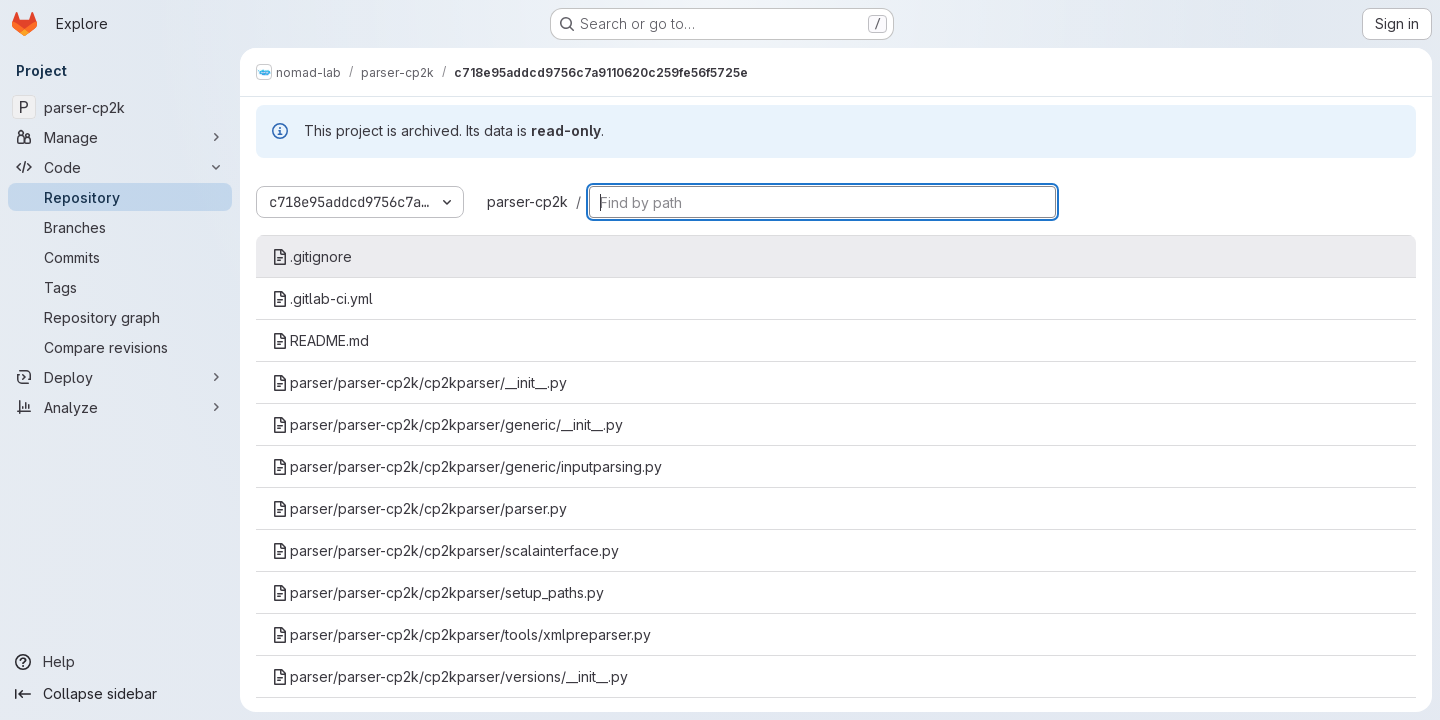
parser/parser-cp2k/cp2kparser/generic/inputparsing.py (467, 466)
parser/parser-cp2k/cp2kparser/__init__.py (419, 382)
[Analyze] (120, 407)
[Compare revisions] (120, 347)
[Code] (120, 167)
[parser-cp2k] (120, 107)
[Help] (120, 662)
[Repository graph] (120, 317)
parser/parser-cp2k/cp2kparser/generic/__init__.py (447, 424)
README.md (320, 340)
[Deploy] (120, 377)
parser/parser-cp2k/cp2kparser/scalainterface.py (445, 550)
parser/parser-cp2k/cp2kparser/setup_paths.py (438, 592)
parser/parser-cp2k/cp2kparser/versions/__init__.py (450, 676)
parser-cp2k (527, 201)
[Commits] (120, 257)
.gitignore (312, 256)
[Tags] (120, 287)
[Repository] (120, 197)
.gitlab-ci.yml (322, 298)
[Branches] (120, 227)
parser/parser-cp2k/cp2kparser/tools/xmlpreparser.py (461, 634)
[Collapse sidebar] (120, 694)
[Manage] (120, 137)
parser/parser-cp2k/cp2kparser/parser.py (419, 508)
